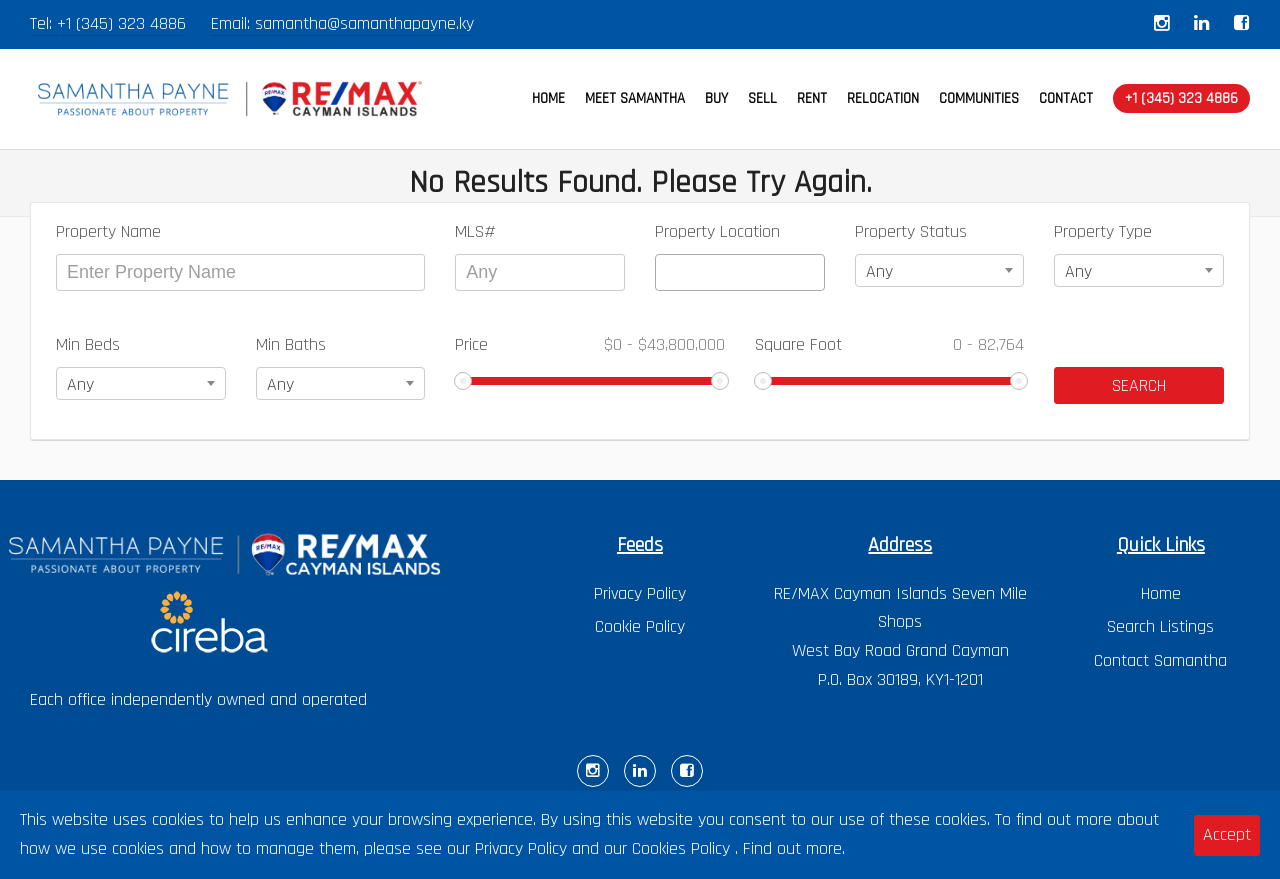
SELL (762, 98)
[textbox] (668, 272)
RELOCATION (883, 98)
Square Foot (890, 344)
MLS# (475, 231)
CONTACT (1066, 98)
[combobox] (740, 272)
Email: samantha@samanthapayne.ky (342, 23)
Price (590, 344)
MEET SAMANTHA (635, 98)
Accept (1227, 834)
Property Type (1103, 231)
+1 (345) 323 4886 (121, 23)
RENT (812, 98)
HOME (548, 98)
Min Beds (88, 344)
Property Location (717, 231)
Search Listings (1160, 626)
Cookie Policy (640, 626)
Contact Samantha (1160, 660)
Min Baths (291, 344)
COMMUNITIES (979, 98)
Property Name (108, 231)
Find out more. (794, 848)
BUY (716, 98)
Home (1161, 593)
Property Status (911, 231)
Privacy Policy (640, 593)
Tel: (43, 23)
